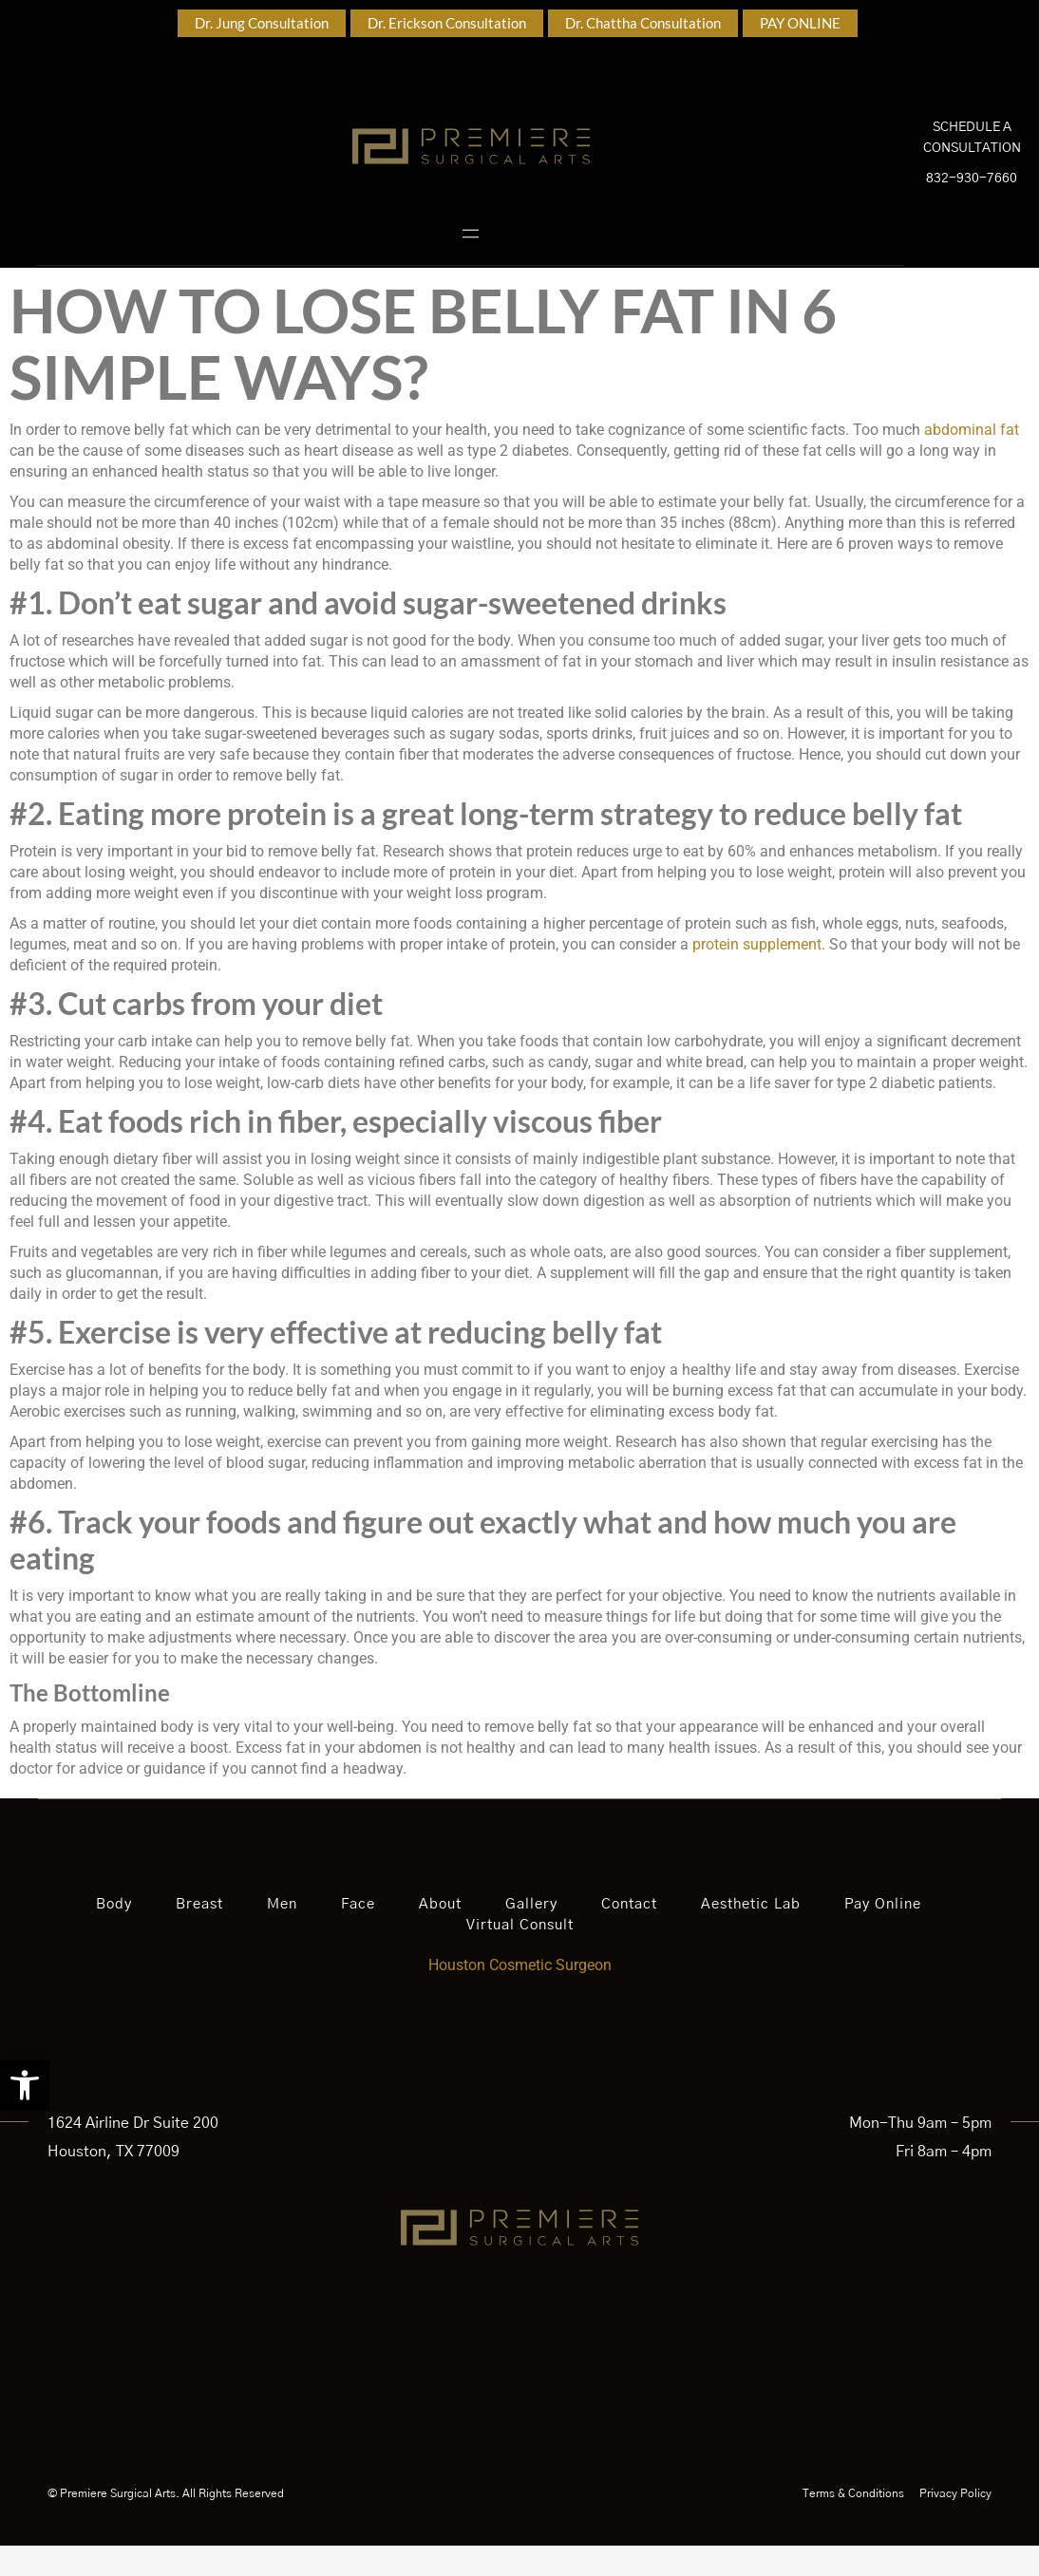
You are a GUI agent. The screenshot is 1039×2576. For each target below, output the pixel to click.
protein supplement (757, 975)
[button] (24, 2085)
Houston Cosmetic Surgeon (520, 1995)
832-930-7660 (971, 193)
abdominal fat (971, 460)
